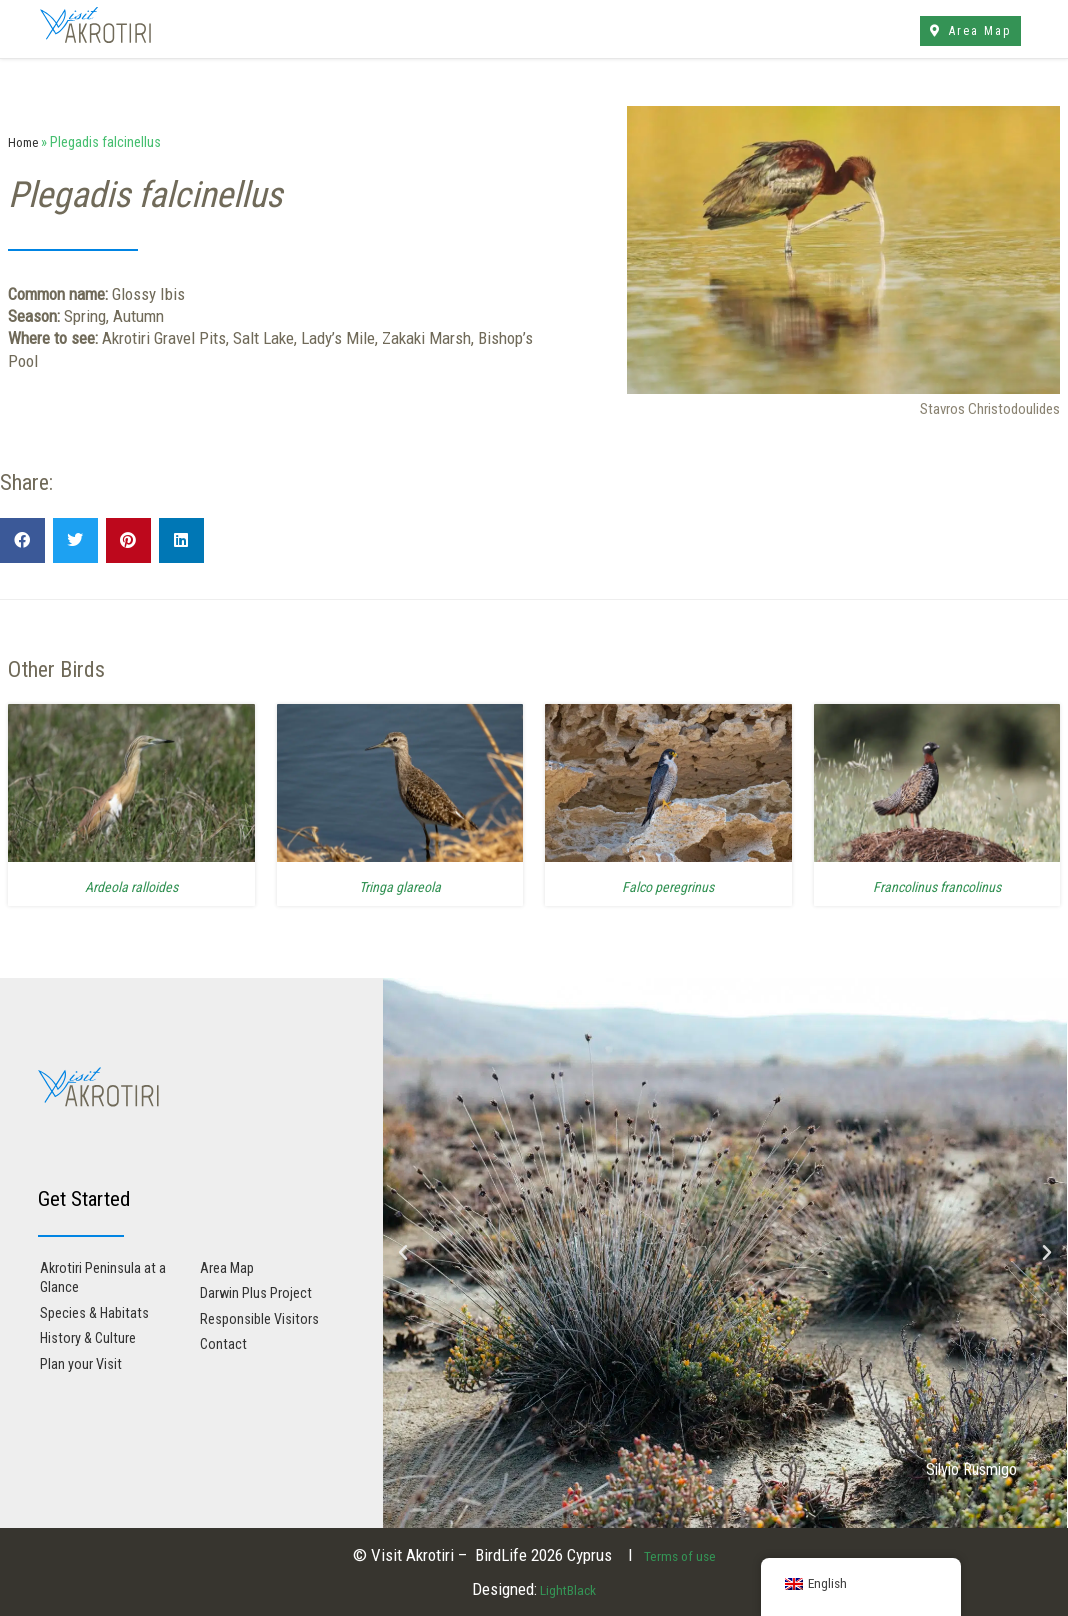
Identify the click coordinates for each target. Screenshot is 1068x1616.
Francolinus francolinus (936, 885)
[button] (22, 540)
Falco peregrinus (668, 885)
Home (25, 142)
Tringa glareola (399, 885)
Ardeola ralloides (131, 885)
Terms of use (679, 1555)
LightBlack (566, 1589)
